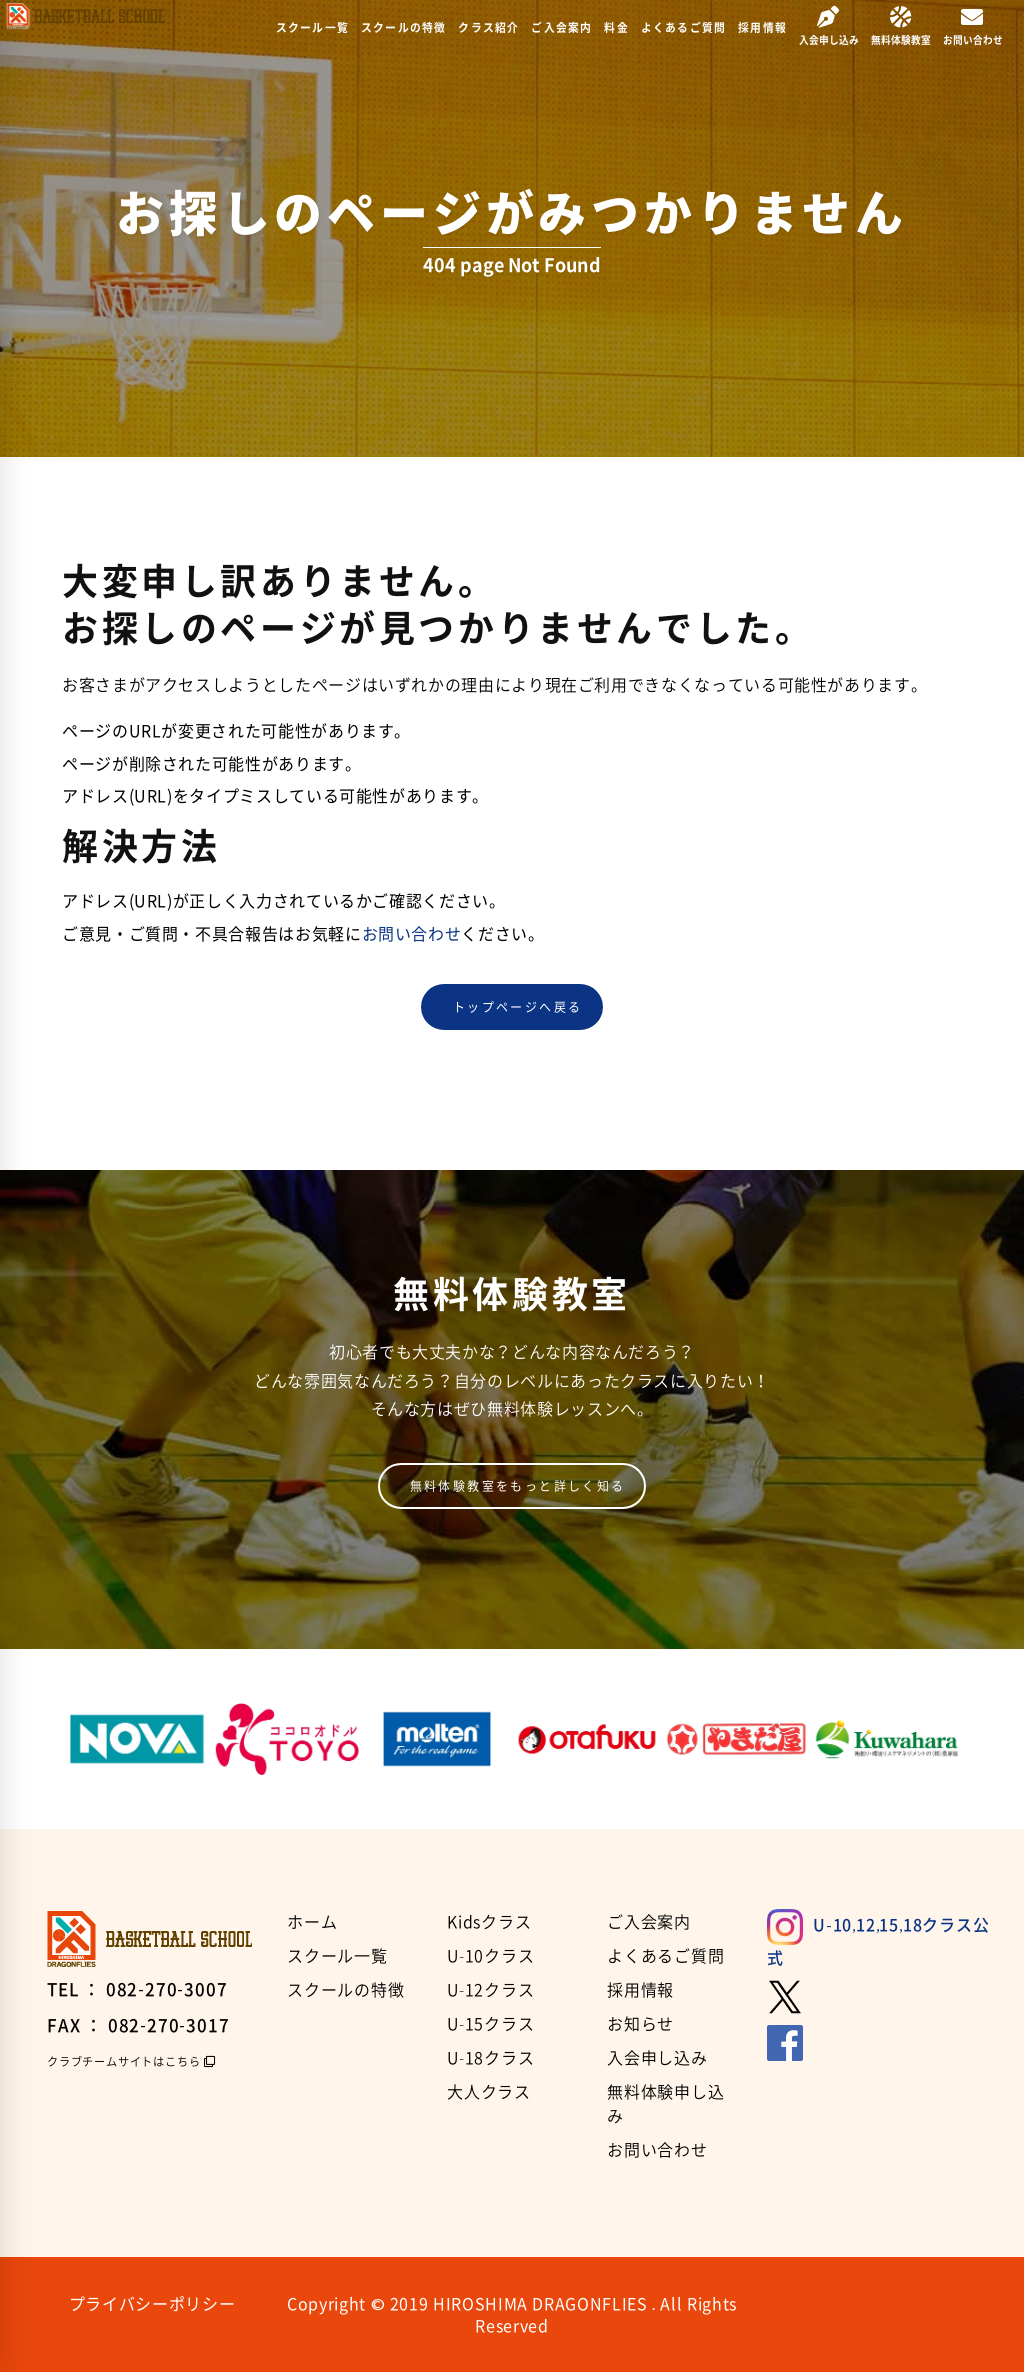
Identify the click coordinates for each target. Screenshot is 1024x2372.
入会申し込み (657, 2057)
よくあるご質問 (683, 27)
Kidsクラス (489, 1921)
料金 (616, 27)
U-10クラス (491, 1955)
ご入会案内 (561, 27)
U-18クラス (491, 2057)
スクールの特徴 (403, 27)
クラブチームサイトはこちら (123, 2061)
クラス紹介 (488, 27)
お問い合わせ (412, 933)
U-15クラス (491, 2023)
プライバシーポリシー (152, 2303)
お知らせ (640, 2023)
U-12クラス (491, 1989)
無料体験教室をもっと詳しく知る (518, 1486)
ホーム (312, 1921)
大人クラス (489, 2091)
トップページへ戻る (518, 1007)
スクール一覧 (312, 27)
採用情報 (762, 27)
